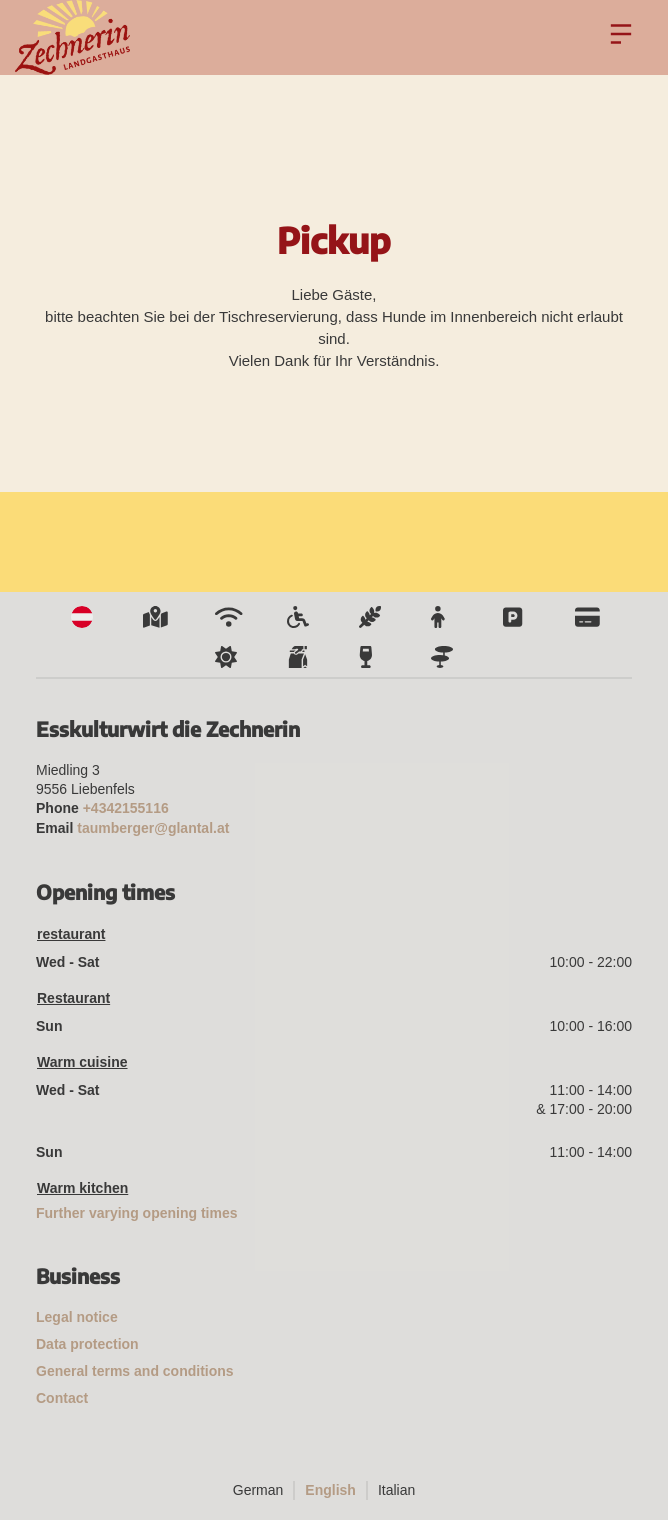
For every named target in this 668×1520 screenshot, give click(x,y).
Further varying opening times (136, 1213)
